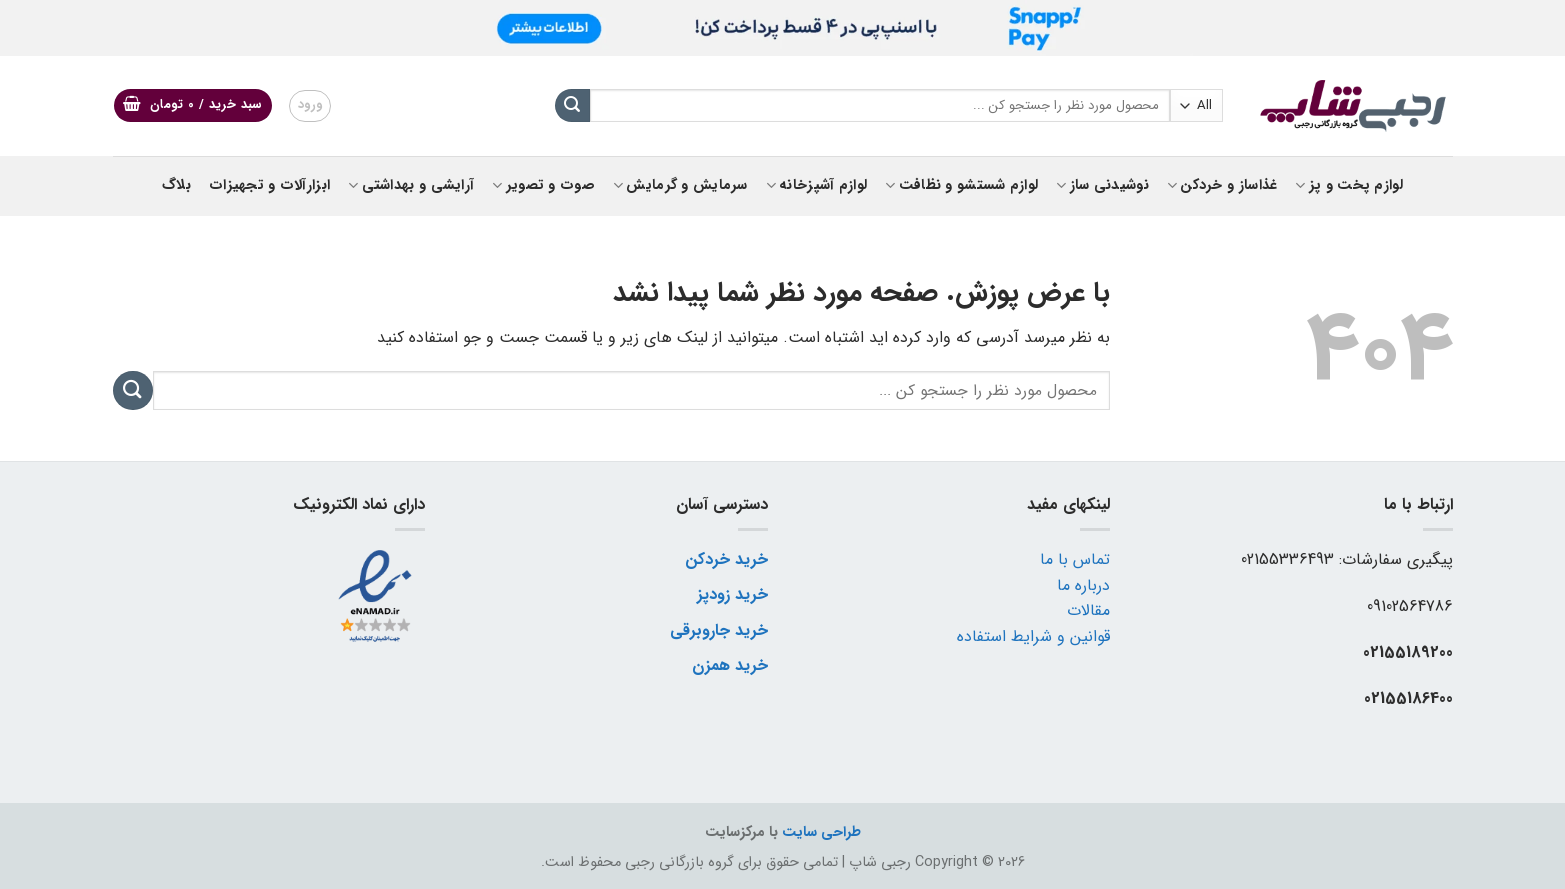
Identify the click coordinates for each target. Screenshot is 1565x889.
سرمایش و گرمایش (680, 185)
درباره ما (1083, 585)
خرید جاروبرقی (719, 630)
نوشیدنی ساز (1102, 185)
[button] (193, 105)
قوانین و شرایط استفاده (1033, 636)
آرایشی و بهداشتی (411, 185)
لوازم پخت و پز (1349, 185)
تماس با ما (1075, 559)
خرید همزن (730, 665)
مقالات (1088, 610)
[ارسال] (572, 106)
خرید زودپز (732, 594)
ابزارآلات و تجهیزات (269, 185)
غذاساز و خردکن (1222, 185)
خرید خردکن (726, 559)
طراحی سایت (821, 832)
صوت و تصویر (543, 185)
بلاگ (176, 185)
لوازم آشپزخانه (817, 185)
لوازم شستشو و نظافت (961, 185)
